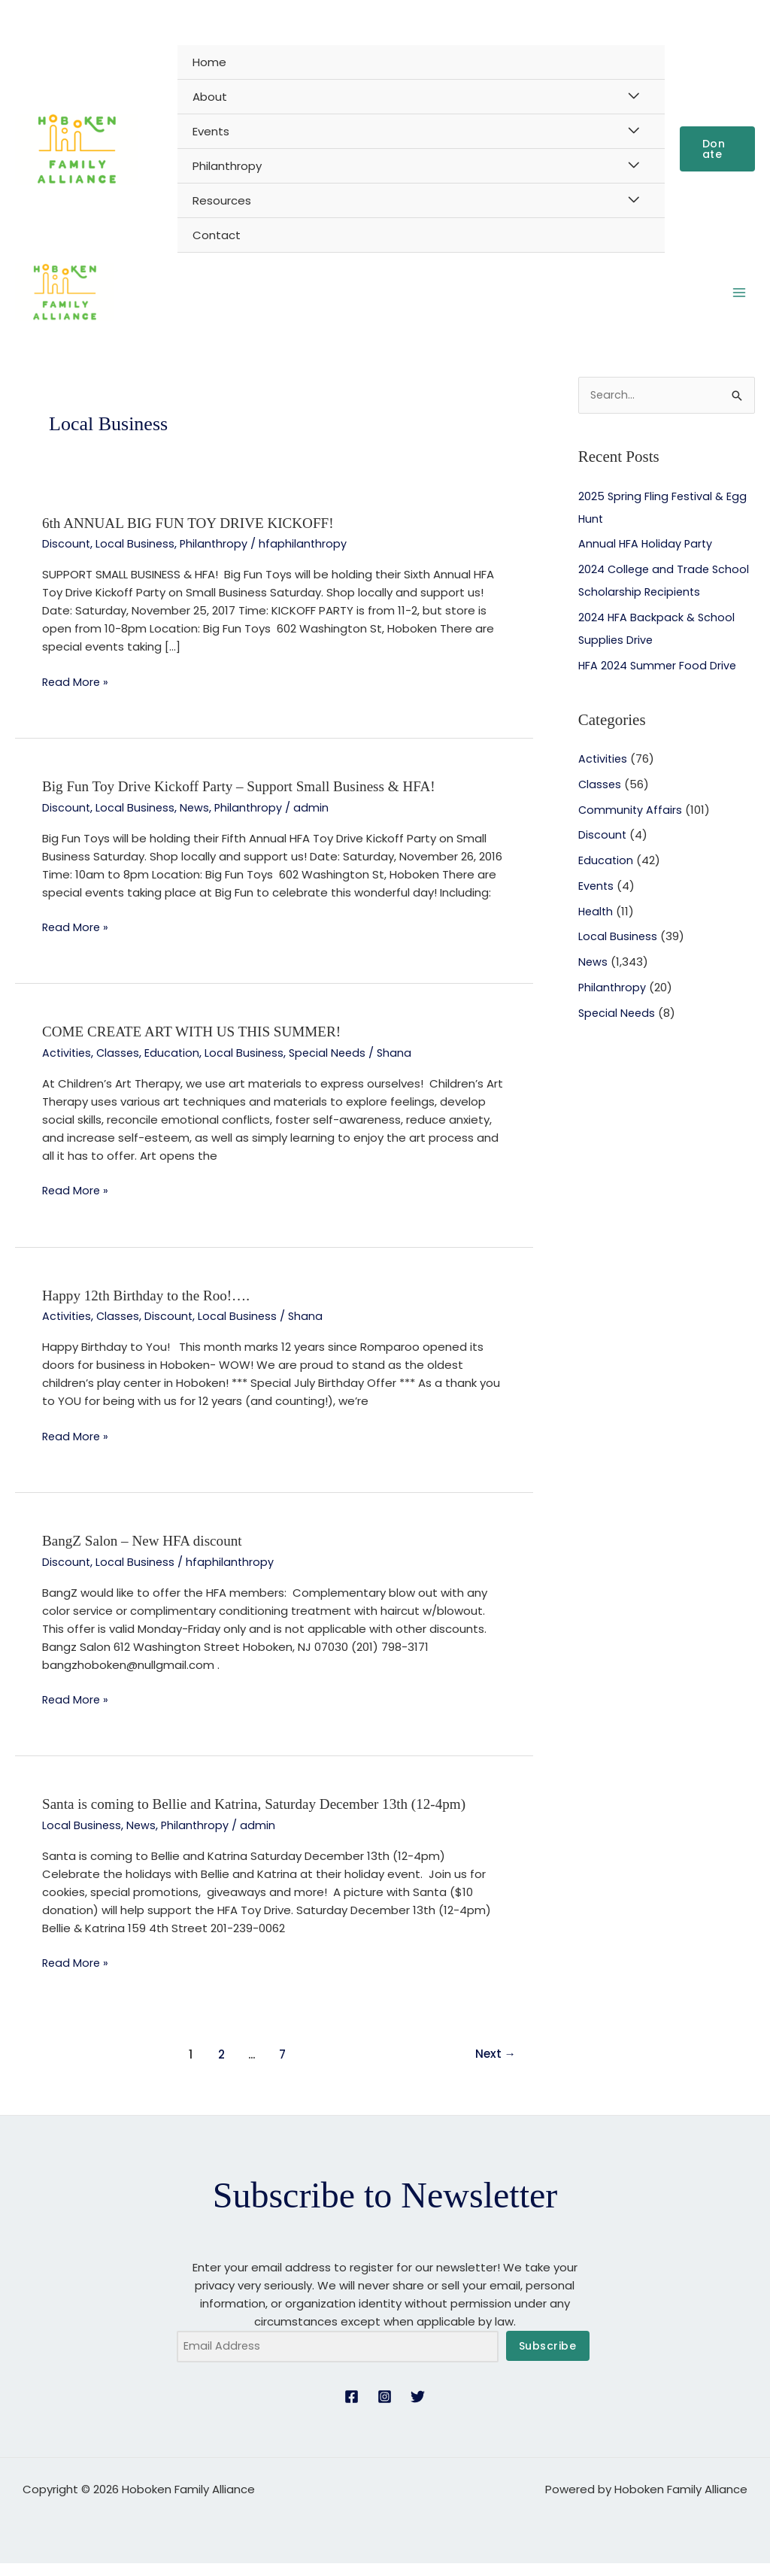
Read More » (76, 695)
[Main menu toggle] (739, 300)
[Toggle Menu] (633, 96)
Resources (221, 200)
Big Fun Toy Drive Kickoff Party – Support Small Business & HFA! (247, 800)
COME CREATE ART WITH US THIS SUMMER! (198, 1044)
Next (494, 2065)
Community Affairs (631, 825)
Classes (121, 1065)
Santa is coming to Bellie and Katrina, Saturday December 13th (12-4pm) (263, 1815)
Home (209, 62)
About (209, 97)
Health (596, 927)
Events (210, 131)
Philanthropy (227, 166)
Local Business (136, 558)
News (196, 821)
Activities (67, 1065)
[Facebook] (351, 2409)
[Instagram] (384, 2409)
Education (176, 1065)
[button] (717, 148)
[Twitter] (418, 2409)
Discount (66, 558)
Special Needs (334, 1065)
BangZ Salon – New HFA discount (146, 1552)
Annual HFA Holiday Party (646, 559)
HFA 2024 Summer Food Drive (658, 681)
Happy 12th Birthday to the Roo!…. (150, 1308)
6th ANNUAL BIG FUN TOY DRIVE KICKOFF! (194, 537)
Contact (216, 235)
